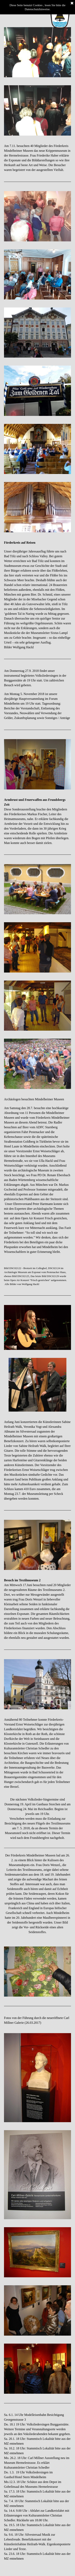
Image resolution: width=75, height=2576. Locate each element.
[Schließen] (72, 3)
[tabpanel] (37, 158)
